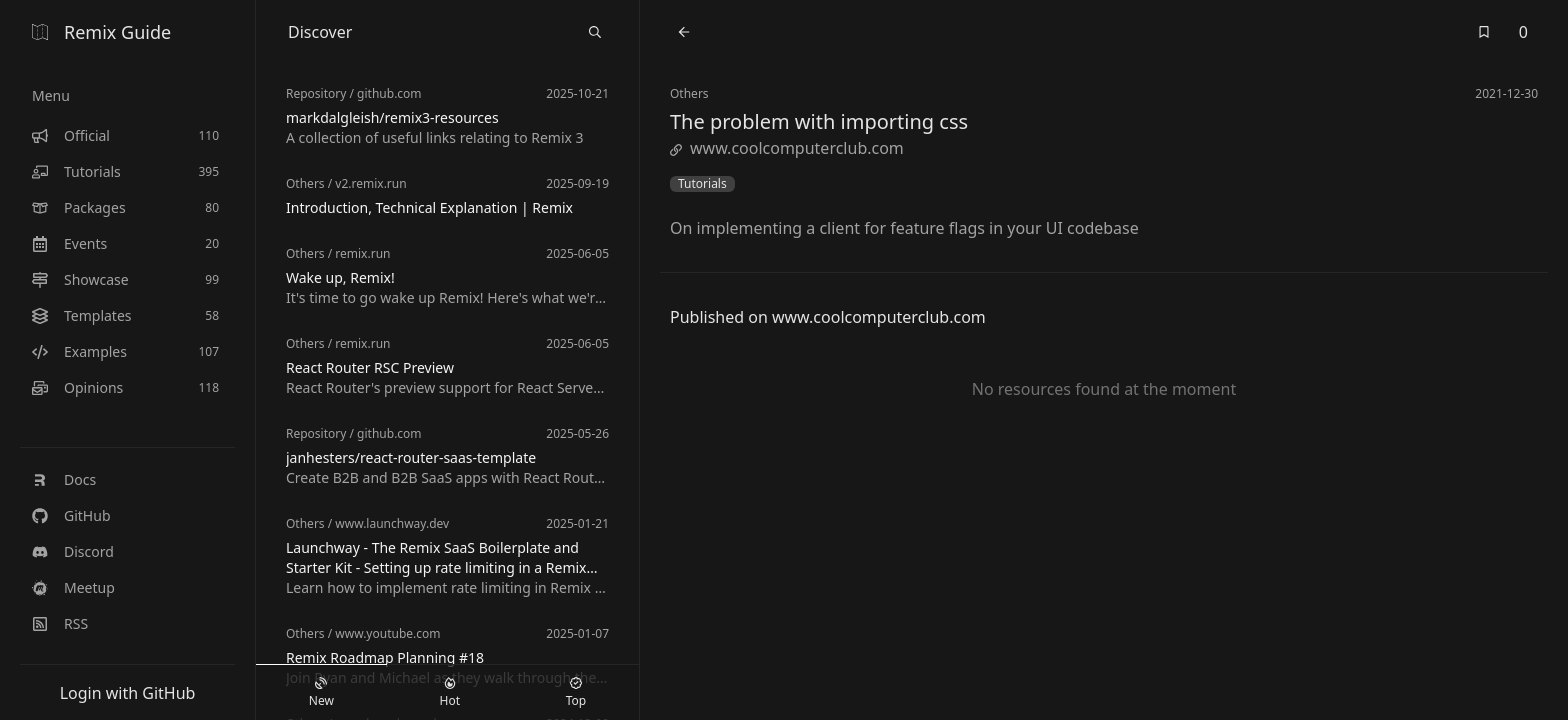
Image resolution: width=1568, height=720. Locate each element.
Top (576, 693)
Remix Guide (101, 32)
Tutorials (702, 184)
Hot (450, 693)
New (321, 693)
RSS (60, 623)
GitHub (71, 515)
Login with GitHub (128, 693)
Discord (73, 551)
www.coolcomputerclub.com (787, 148)
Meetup (73, 587)
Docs (64, 479)
